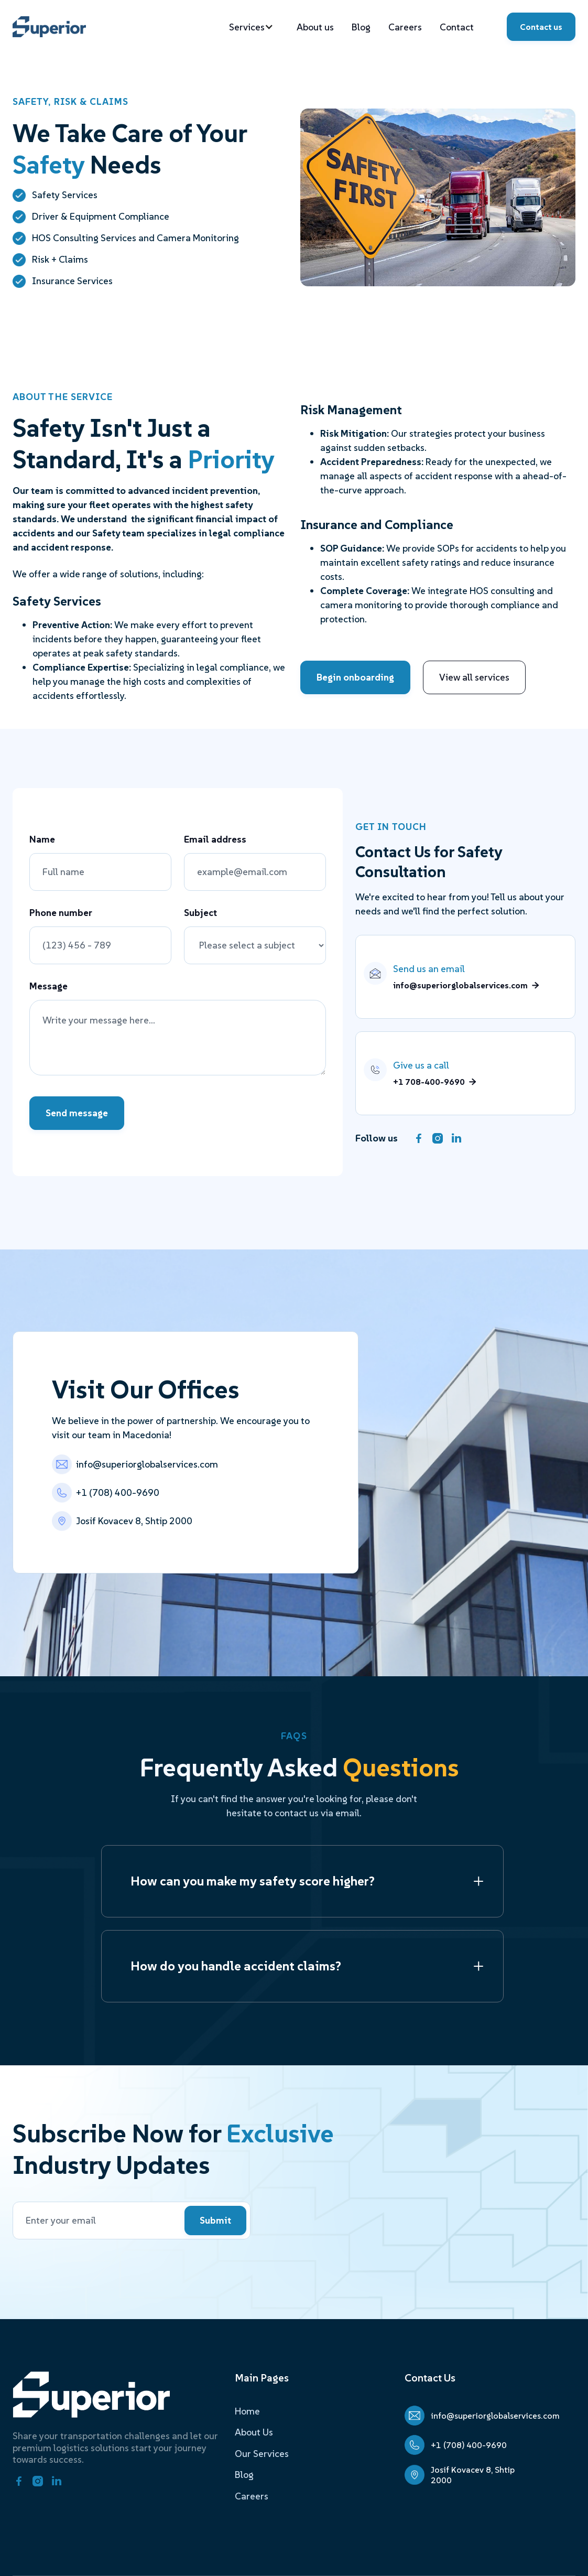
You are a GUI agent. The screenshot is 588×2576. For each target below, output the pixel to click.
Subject (200, 913)
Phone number (60, 913)
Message (48, 986)
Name (42, 839)
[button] (256, 27)
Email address (215, 839)
